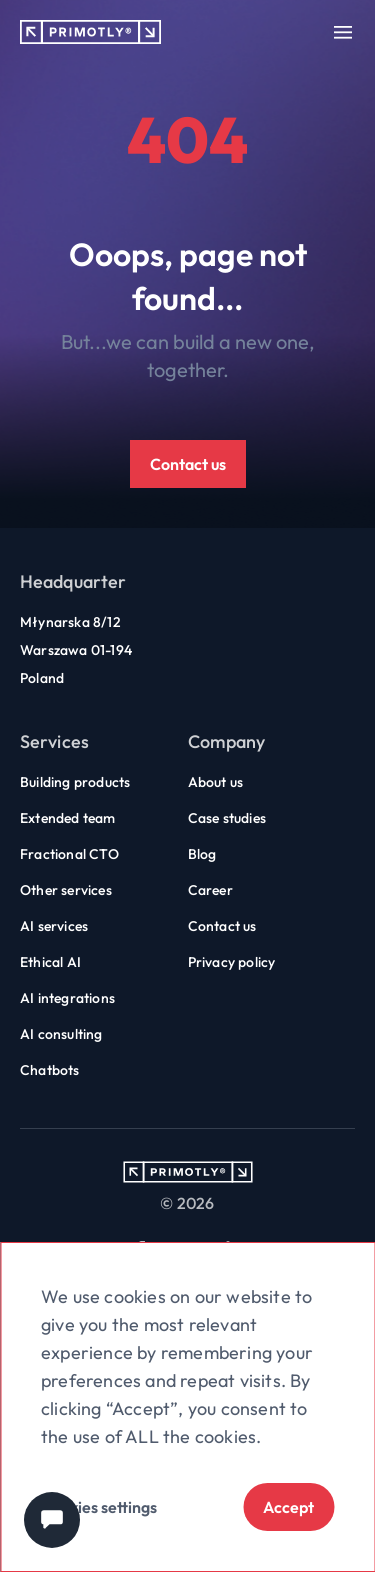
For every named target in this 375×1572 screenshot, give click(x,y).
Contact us (188, 464)
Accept (288, 1507)
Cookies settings (99, 1507)
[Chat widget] (52, 1520)
